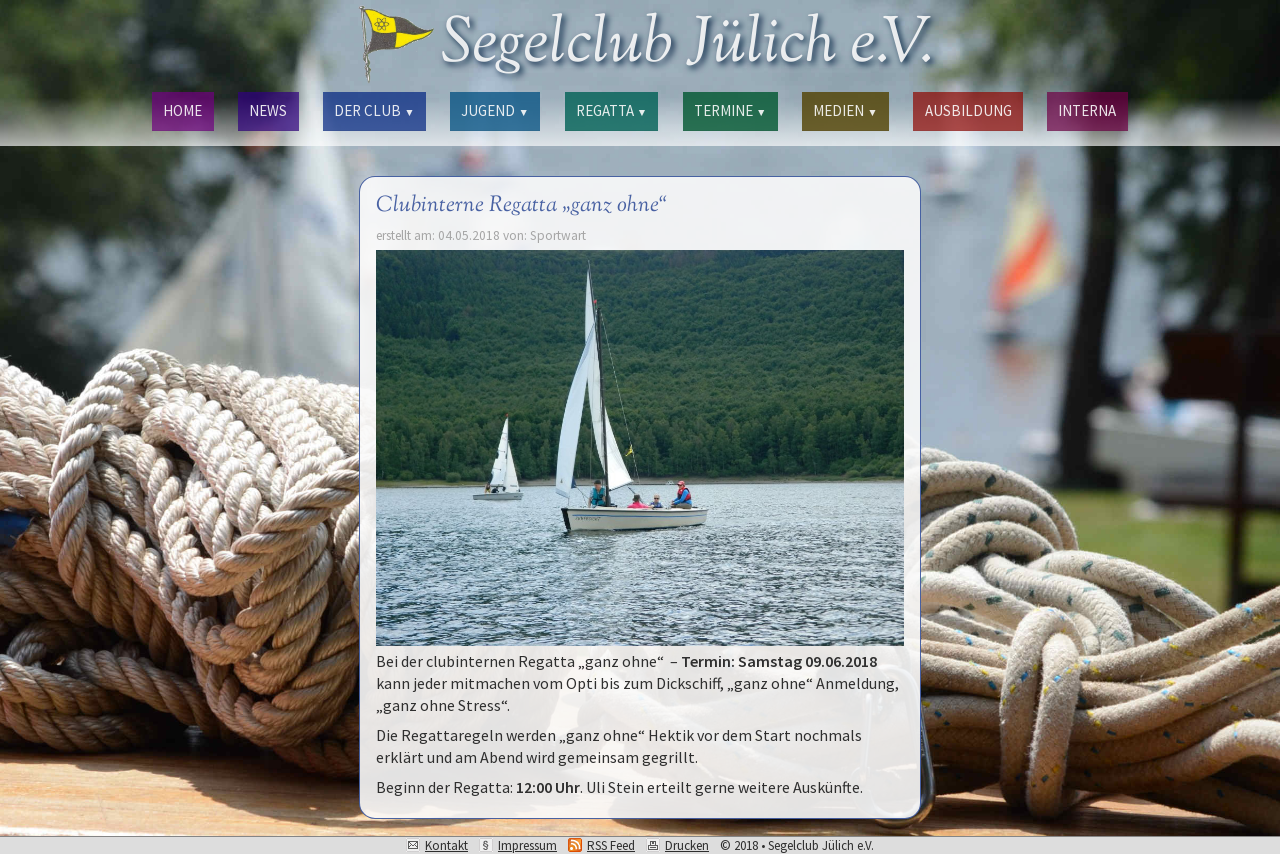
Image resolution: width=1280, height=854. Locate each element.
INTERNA (1087, 110)
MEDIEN (845, 110)
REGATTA (611, 110)
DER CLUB (374, 110)
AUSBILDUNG (968, 110)
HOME (182, 110)
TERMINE (730, 110)
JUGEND (494, 110)
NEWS (268, 110)
